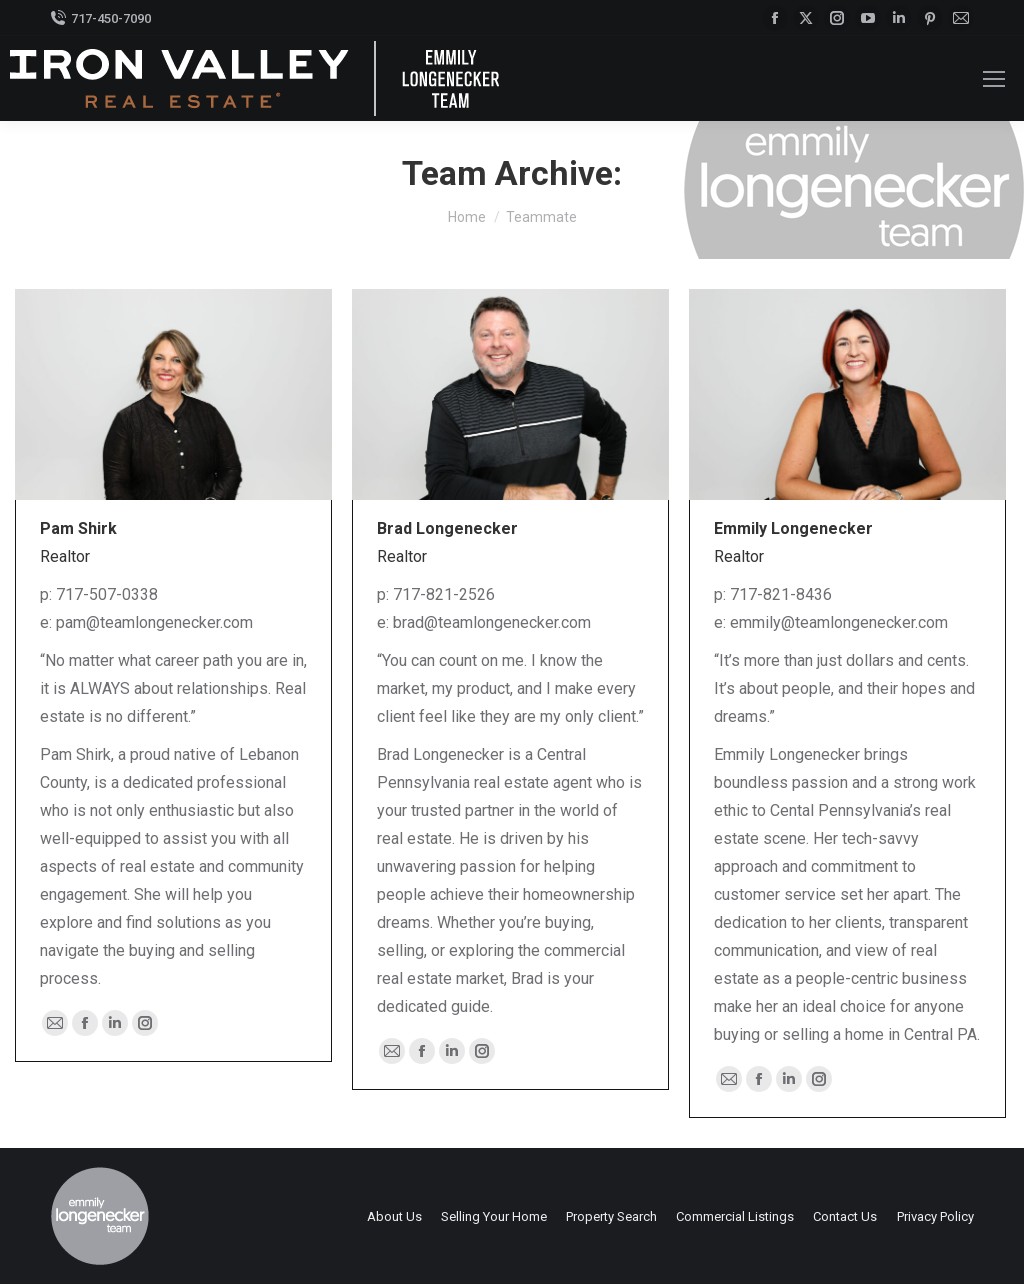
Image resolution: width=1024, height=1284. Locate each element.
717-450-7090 (100, 18)
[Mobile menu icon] (994, 79)
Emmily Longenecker (793, 528)
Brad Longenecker (447, 528)
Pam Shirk (78, 528)
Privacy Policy (935, 1216)
